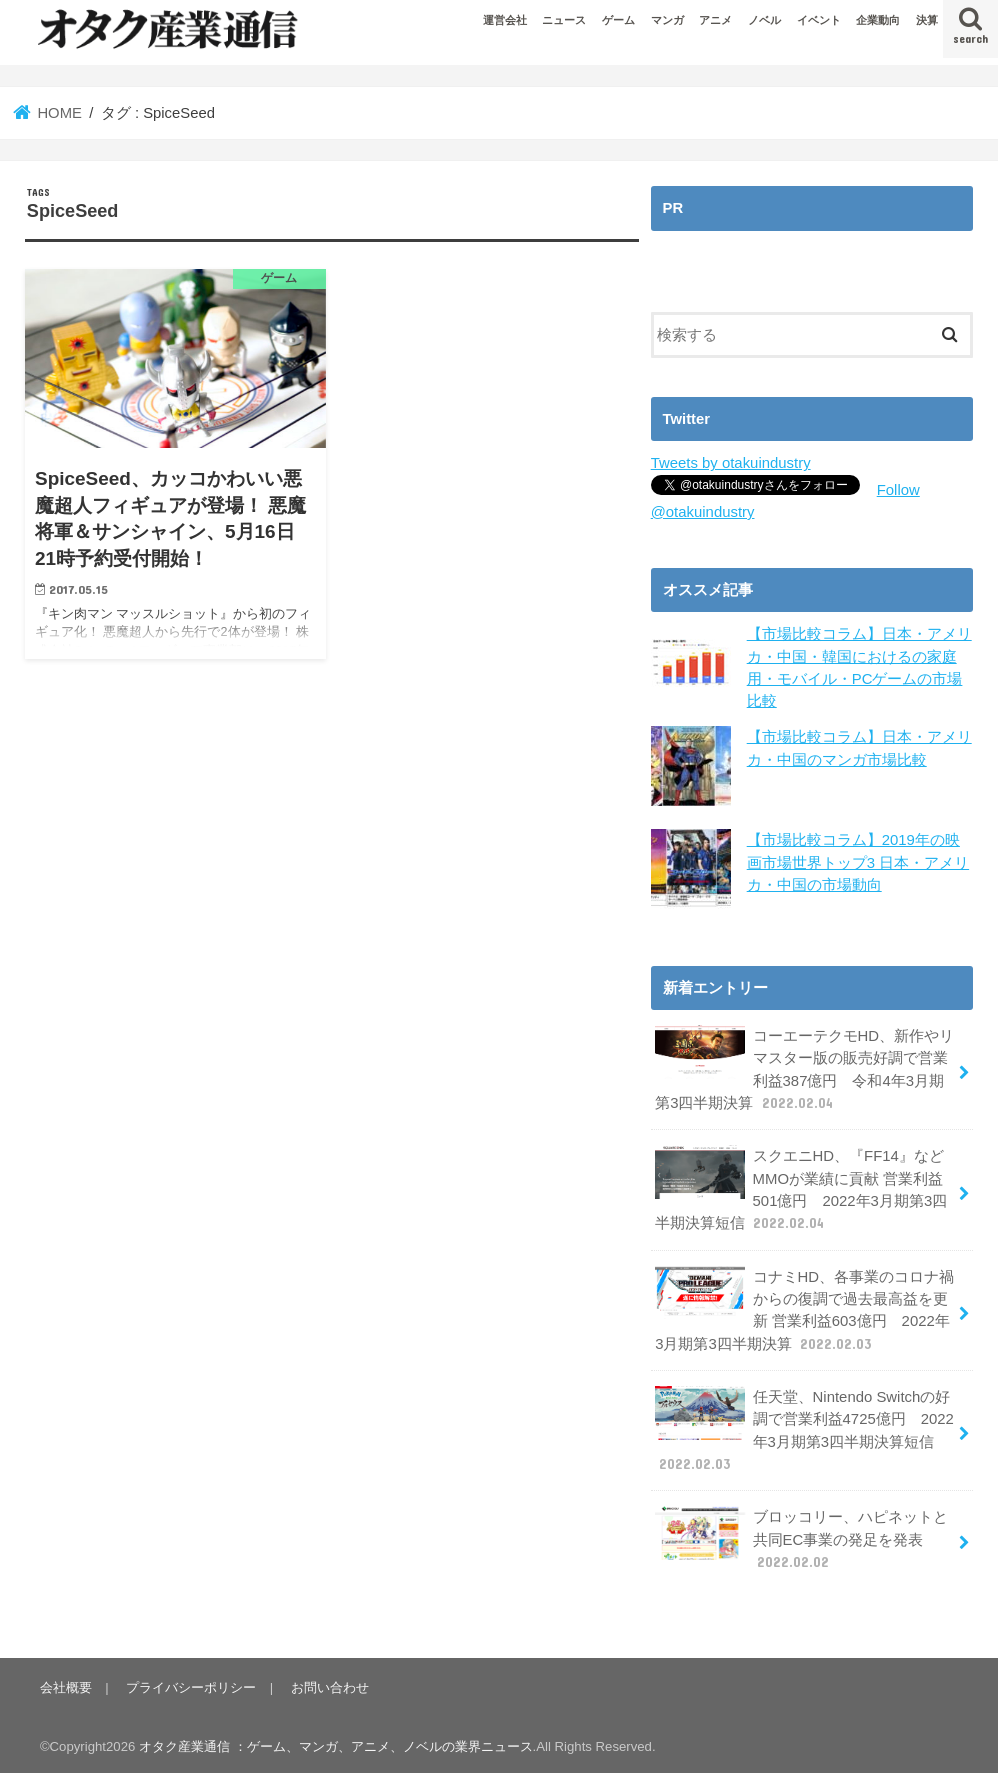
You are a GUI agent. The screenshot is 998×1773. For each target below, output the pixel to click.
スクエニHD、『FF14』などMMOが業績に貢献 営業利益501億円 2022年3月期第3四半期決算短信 (801, 1188)
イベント (819, 20)
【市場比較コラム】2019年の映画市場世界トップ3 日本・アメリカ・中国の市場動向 (858, 862)
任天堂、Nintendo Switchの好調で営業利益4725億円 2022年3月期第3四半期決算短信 (804, 1427)
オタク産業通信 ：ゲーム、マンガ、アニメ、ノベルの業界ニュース (336, 1742)
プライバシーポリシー (191, 1683)
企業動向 (878, 20)
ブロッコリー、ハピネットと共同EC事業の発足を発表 (801, 1535)
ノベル (764, 20)
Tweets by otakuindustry (730, 463)
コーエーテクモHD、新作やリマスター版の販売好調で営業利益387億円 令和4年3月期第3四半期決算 (804, 1068)
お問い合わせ (329, 1683)
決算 (927, 20)
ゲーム (618, 20)
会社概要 (66, 1683)
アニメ (715, 20)
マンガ (667, 20)
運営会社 (505, 20)
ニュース (564, 20)
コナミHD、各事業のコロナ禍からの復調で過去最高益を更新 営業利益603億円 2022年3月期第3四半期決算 (804, 1308)
